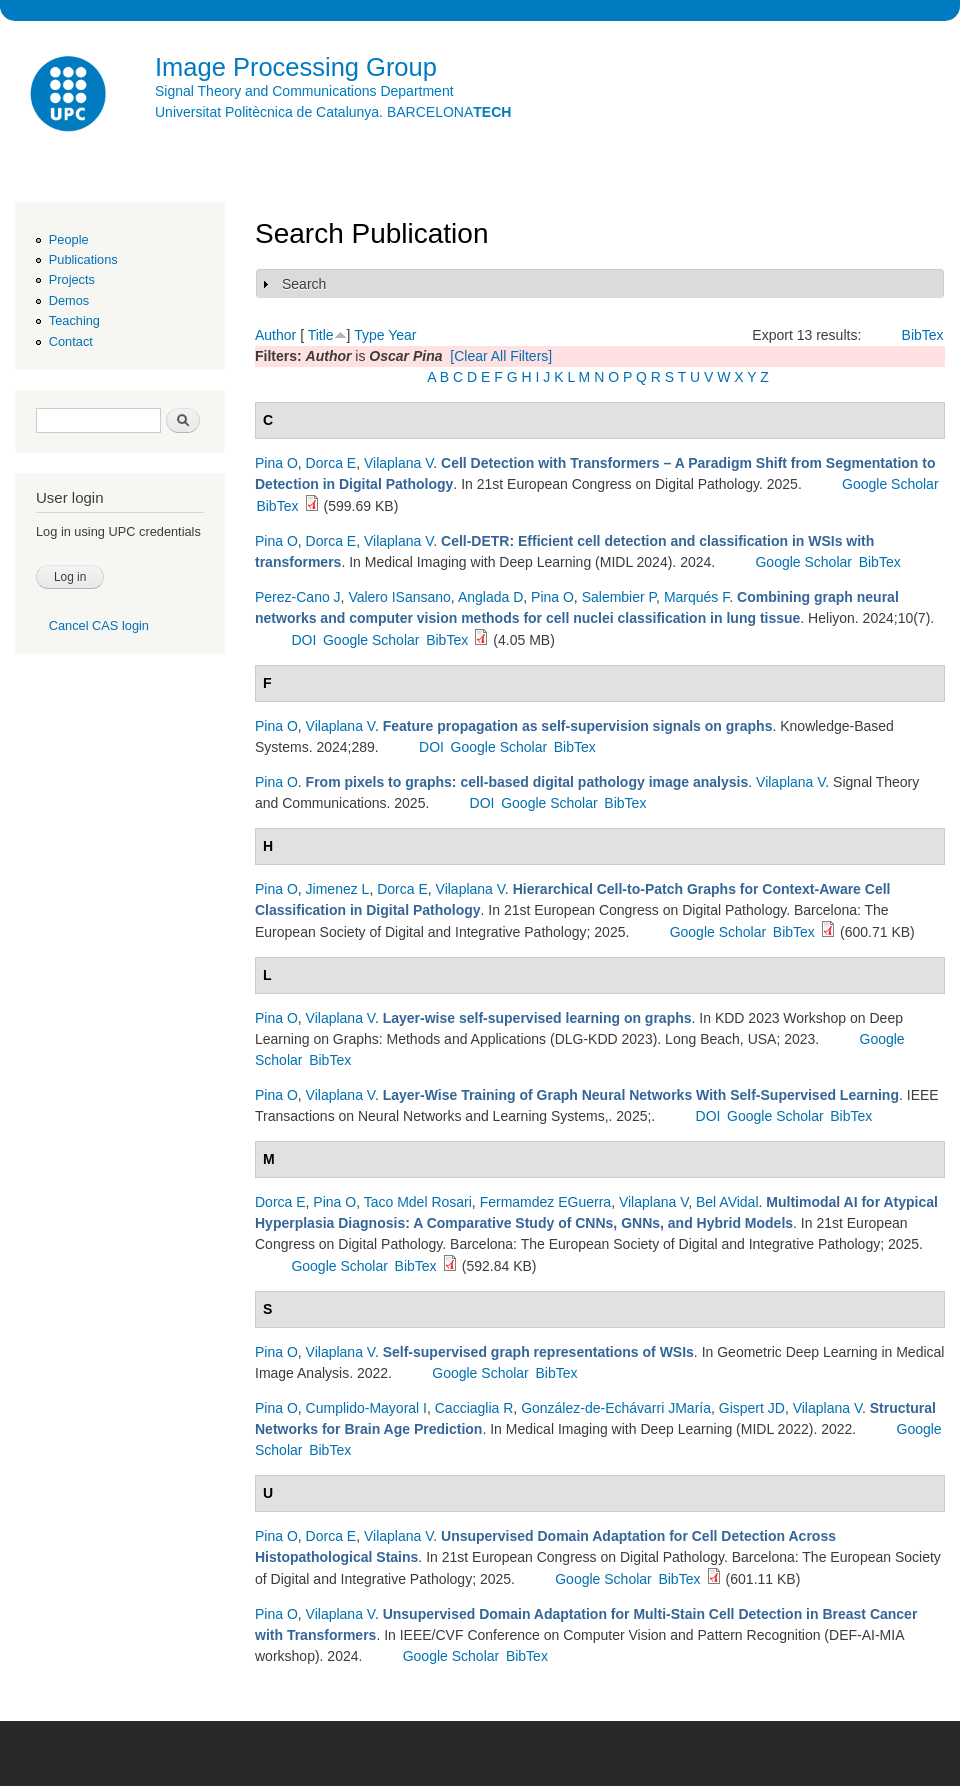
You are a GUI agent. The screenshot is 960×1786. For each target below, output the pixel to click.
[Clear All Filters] (501, 356)
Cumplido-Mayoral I (366, 1408)
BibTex (923, 335)
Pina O (276, 463)
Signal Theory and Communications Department (304, 91)
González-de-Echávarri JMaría (616, 1408)
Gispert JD (752, 1408)
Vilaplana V (398, 463)
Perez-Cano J (298, 597)
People (69, 239)
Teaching (74, 320)
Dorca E (331, 463)
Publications (83, 259)
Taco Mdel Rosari (418, 1202)
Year (402, 335)
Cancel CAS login (99, 625)
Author (275, 335)
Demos (69, 300)
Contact (71, 341)
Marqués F (696, 597)
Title (321, 335)
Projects (72, 279)
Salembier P (619, 597)
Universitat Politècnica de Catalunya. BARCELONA (333, 112)
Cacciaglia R (474, 1408)
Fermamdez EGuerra (545, 1202)
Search (304, 284)
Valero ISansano (399, 597)
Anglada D (490, 597)
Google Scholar (890, 484)
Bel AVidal (727, 1202)
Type (369, 335)
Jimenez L (338, 889)
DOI (303, 640)
